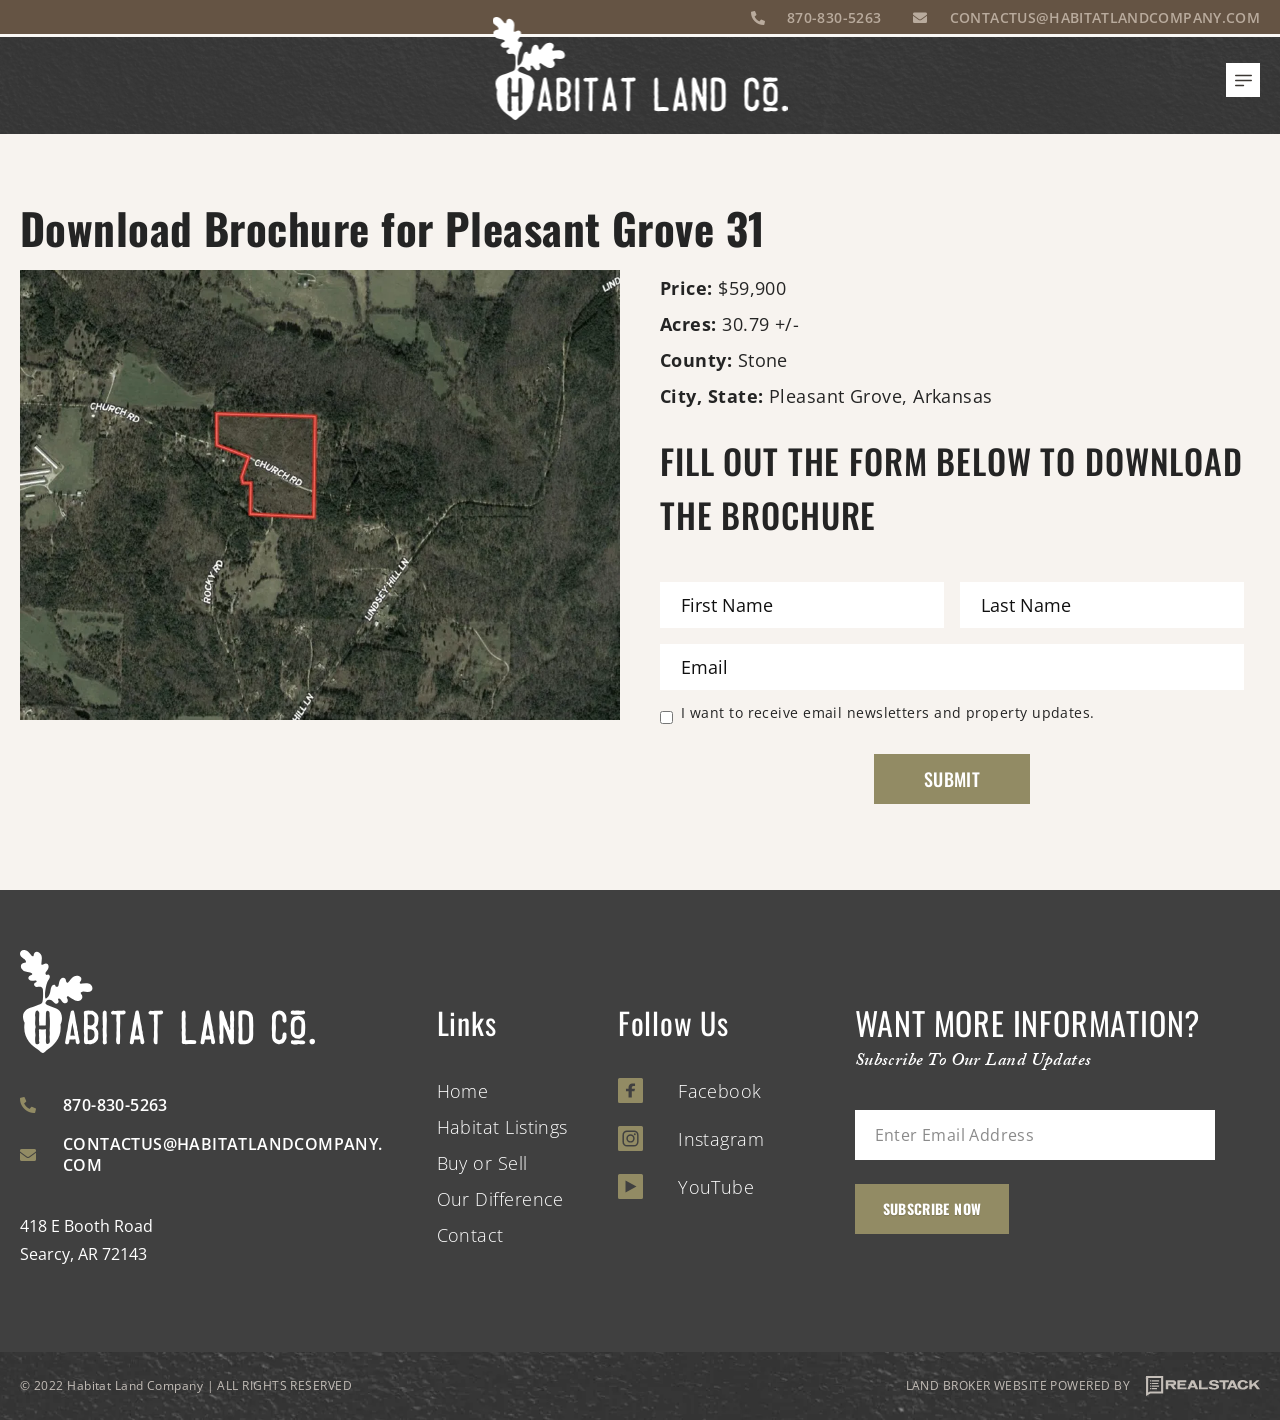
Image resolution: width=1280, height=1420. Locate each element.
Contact (470, 1235)
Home (463, 1091)
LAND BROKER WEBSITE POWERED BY (1083, 1386)
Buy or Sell (482, 1163)
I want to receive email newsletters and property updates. (888, 714)
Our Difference (500, 1199)
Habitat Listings (502, 1127)
